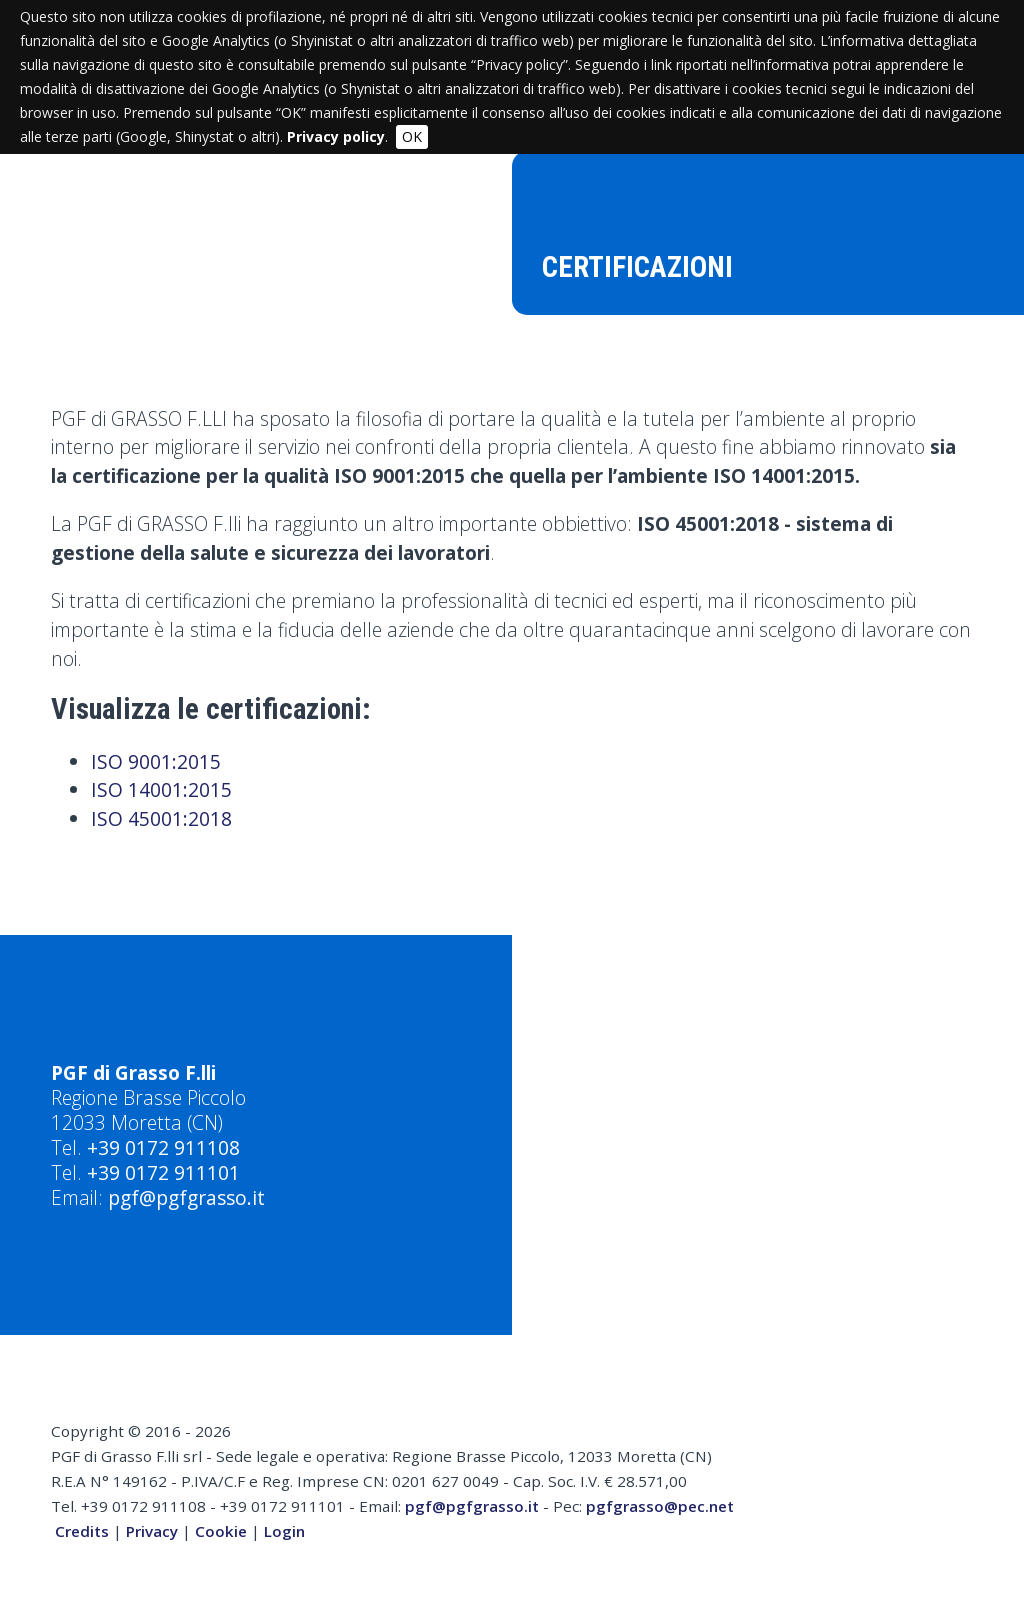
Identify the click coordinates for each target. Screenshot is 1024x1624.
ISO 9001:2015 (156, 761)
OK (412, 136)
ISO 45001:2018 (161, 818)
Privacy (152, 1531)
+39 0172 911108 (163, 1147)
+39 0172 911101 (163, 1172)
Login (284, 1531)
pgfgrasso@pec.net (660, 1506)
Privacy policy (336, 136)
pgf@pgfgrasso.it (186, 1197)
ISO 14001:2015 (161, 789)
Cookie (221, 1531)
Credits (82, 1531)
